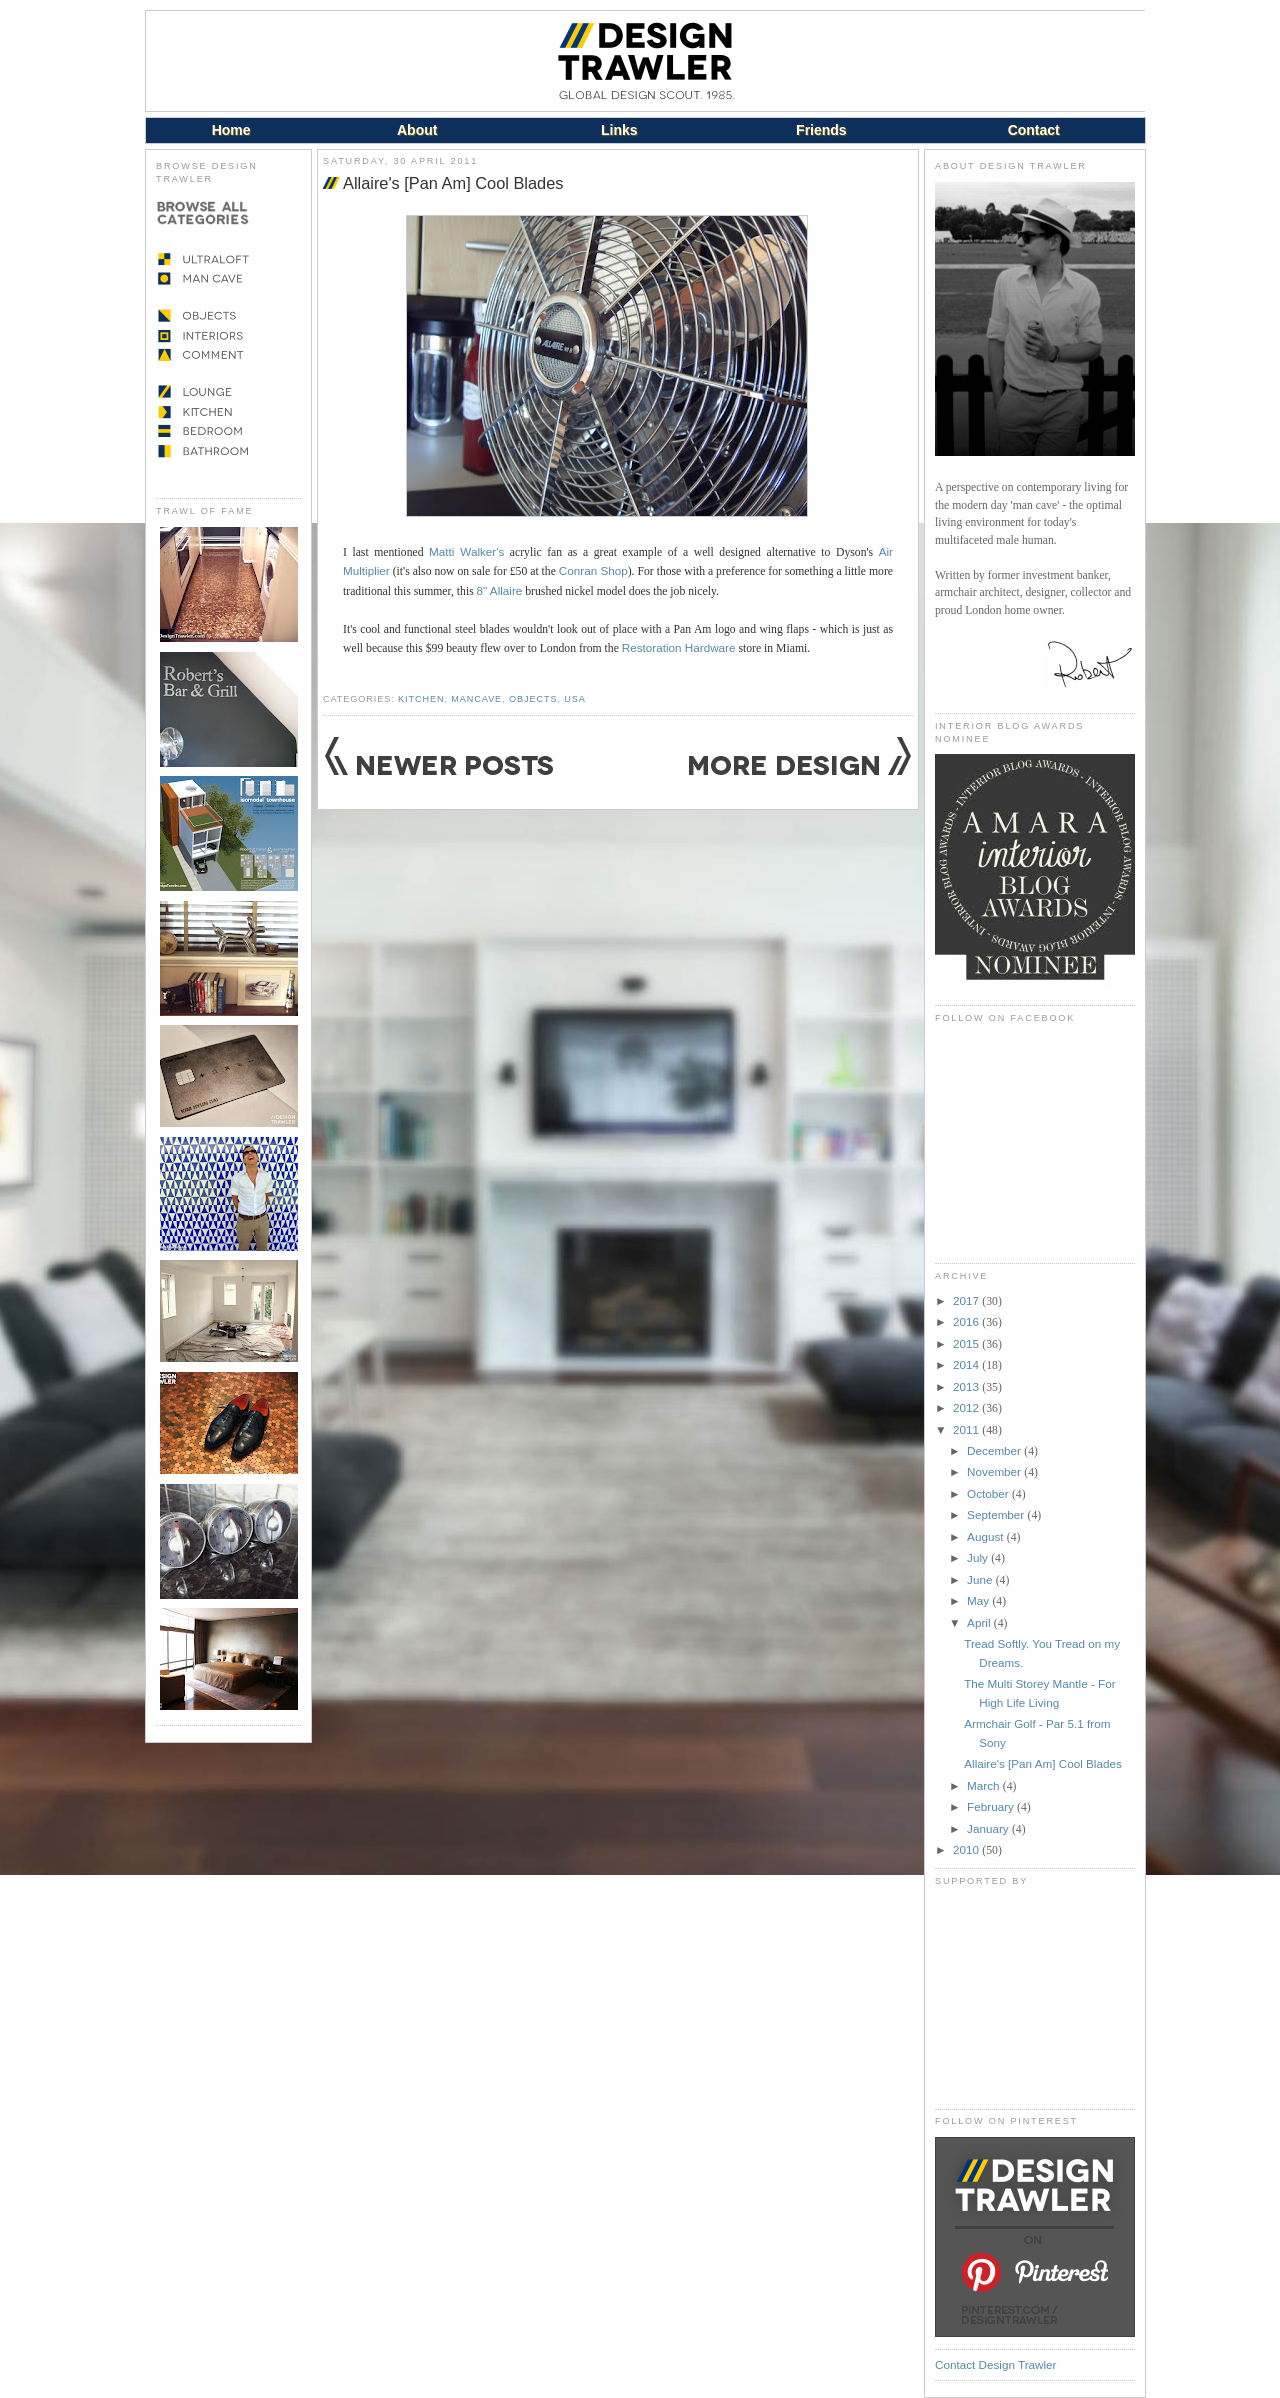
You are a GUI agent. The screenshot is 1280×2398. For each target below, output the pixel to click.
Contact (1034, 130)
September (997, 1514)
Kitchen (421, 699)
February (992, 1806)
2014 (967, 1364)
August (987, 1536)
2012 (967, 1407)
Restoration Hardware (679, 647)
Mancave (476, 699)
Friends (821, 130)
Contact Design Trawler (995, 2364)
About (417, 130)
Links (619, 130)
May (979, 1600)
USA (574, 699)
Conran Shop (593, 570)
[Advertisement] (1035, 1997)
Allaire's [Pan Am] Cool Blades (453, 183)
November (995, 1471)
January (989, 1828)
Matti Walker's (466, 551)
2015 (967, 1343)
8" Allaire (500, 590)
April (980, 1622)
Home (231, 130)
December (995, 1450)
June (981, 1579)
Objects (533, 699)
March (985, 1785)
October (989, 1493)
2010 (967, 1849)
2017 (967, 1300)
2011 (967, 1429)
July (979, 1557)
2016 (967, 1321)
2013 (967, 1386)
